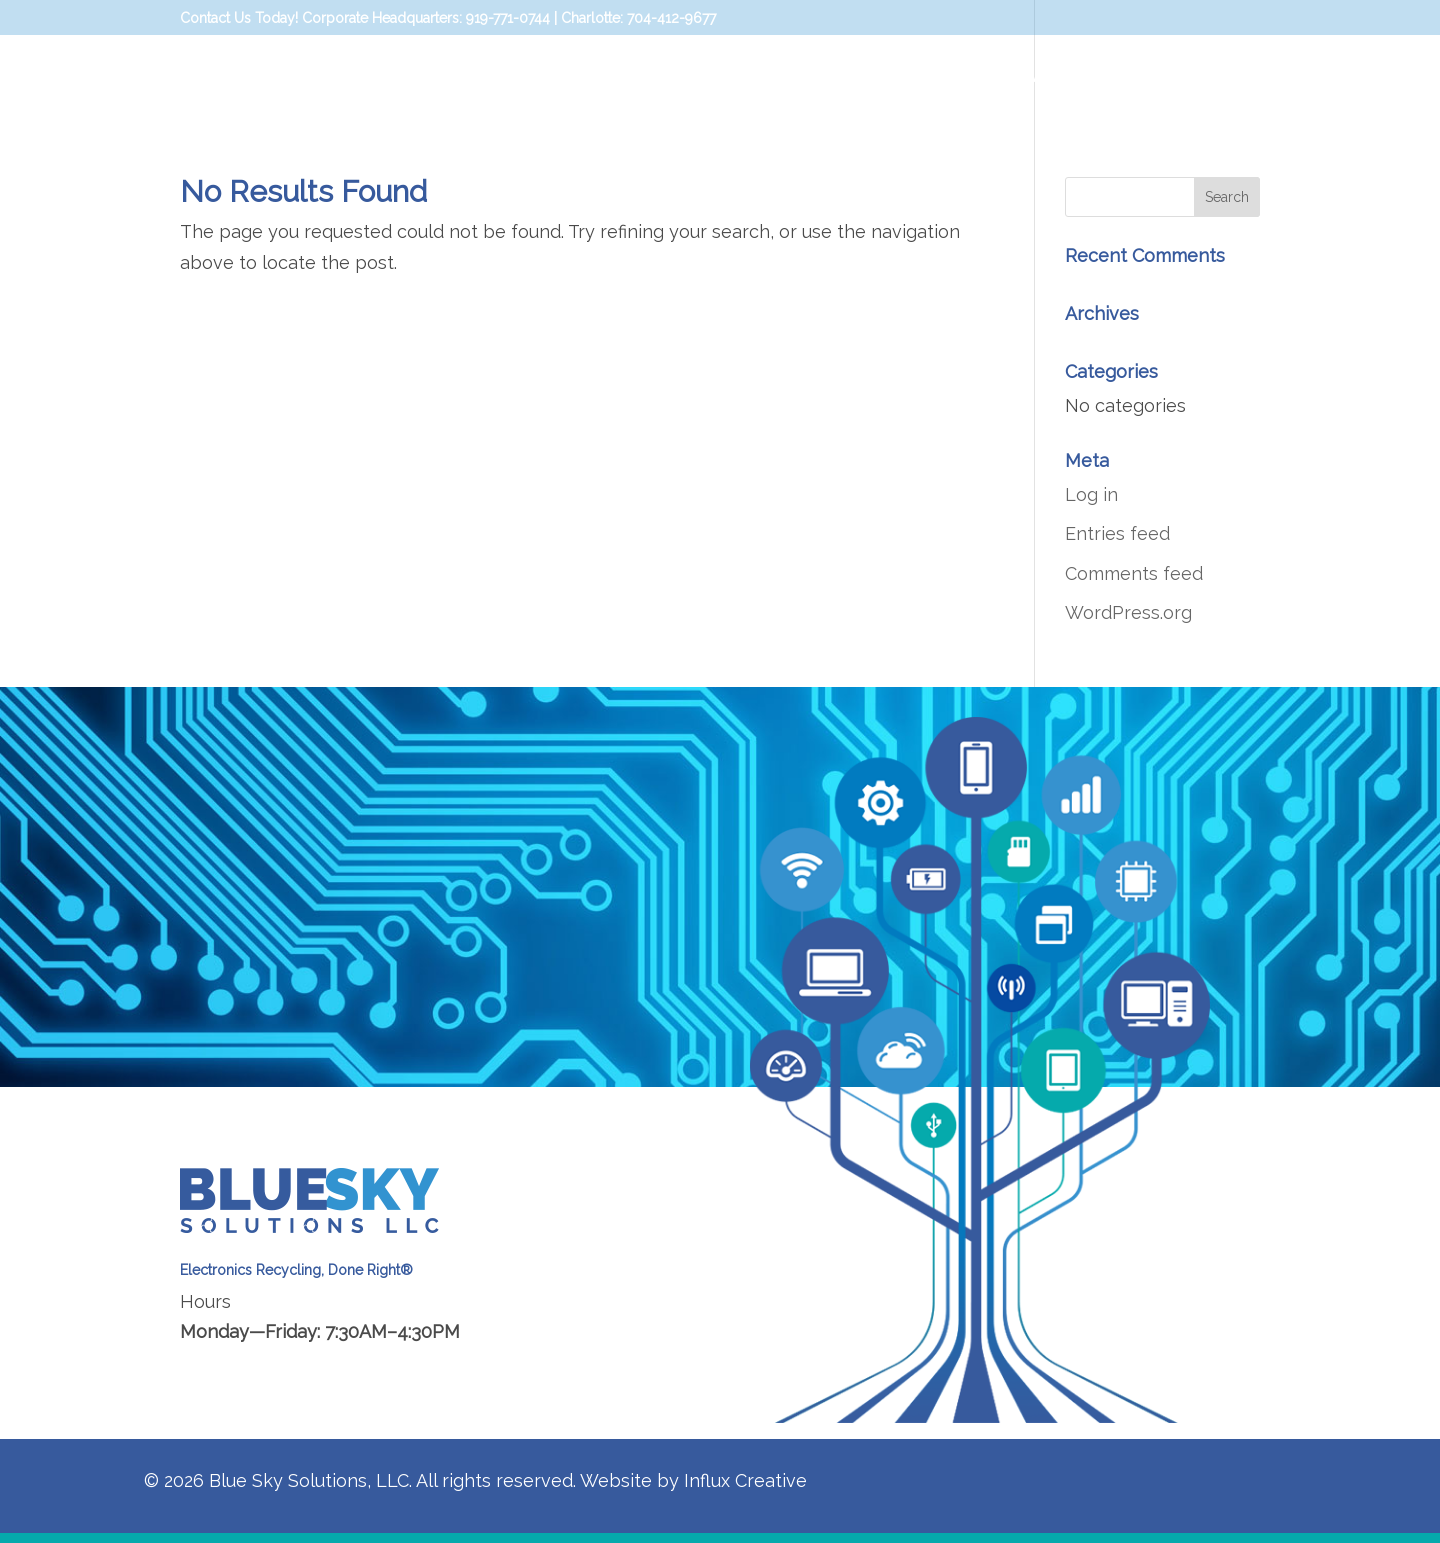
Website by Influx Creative (693, 1480)
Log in (1091, 494)
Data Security (1075, 77)
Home (850, 77)
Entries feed (1117, 533)
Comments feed (1134, 573)
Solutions (937, 77)
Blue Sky (1207, 77)
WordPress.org (1128, 612)
